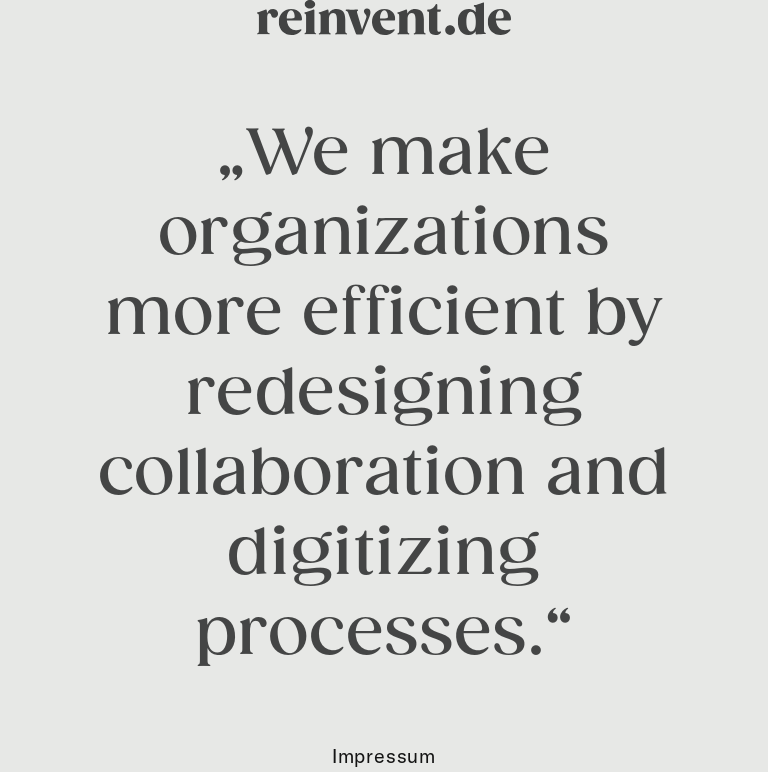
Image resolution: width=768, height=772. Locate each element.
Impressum (384, 755)
